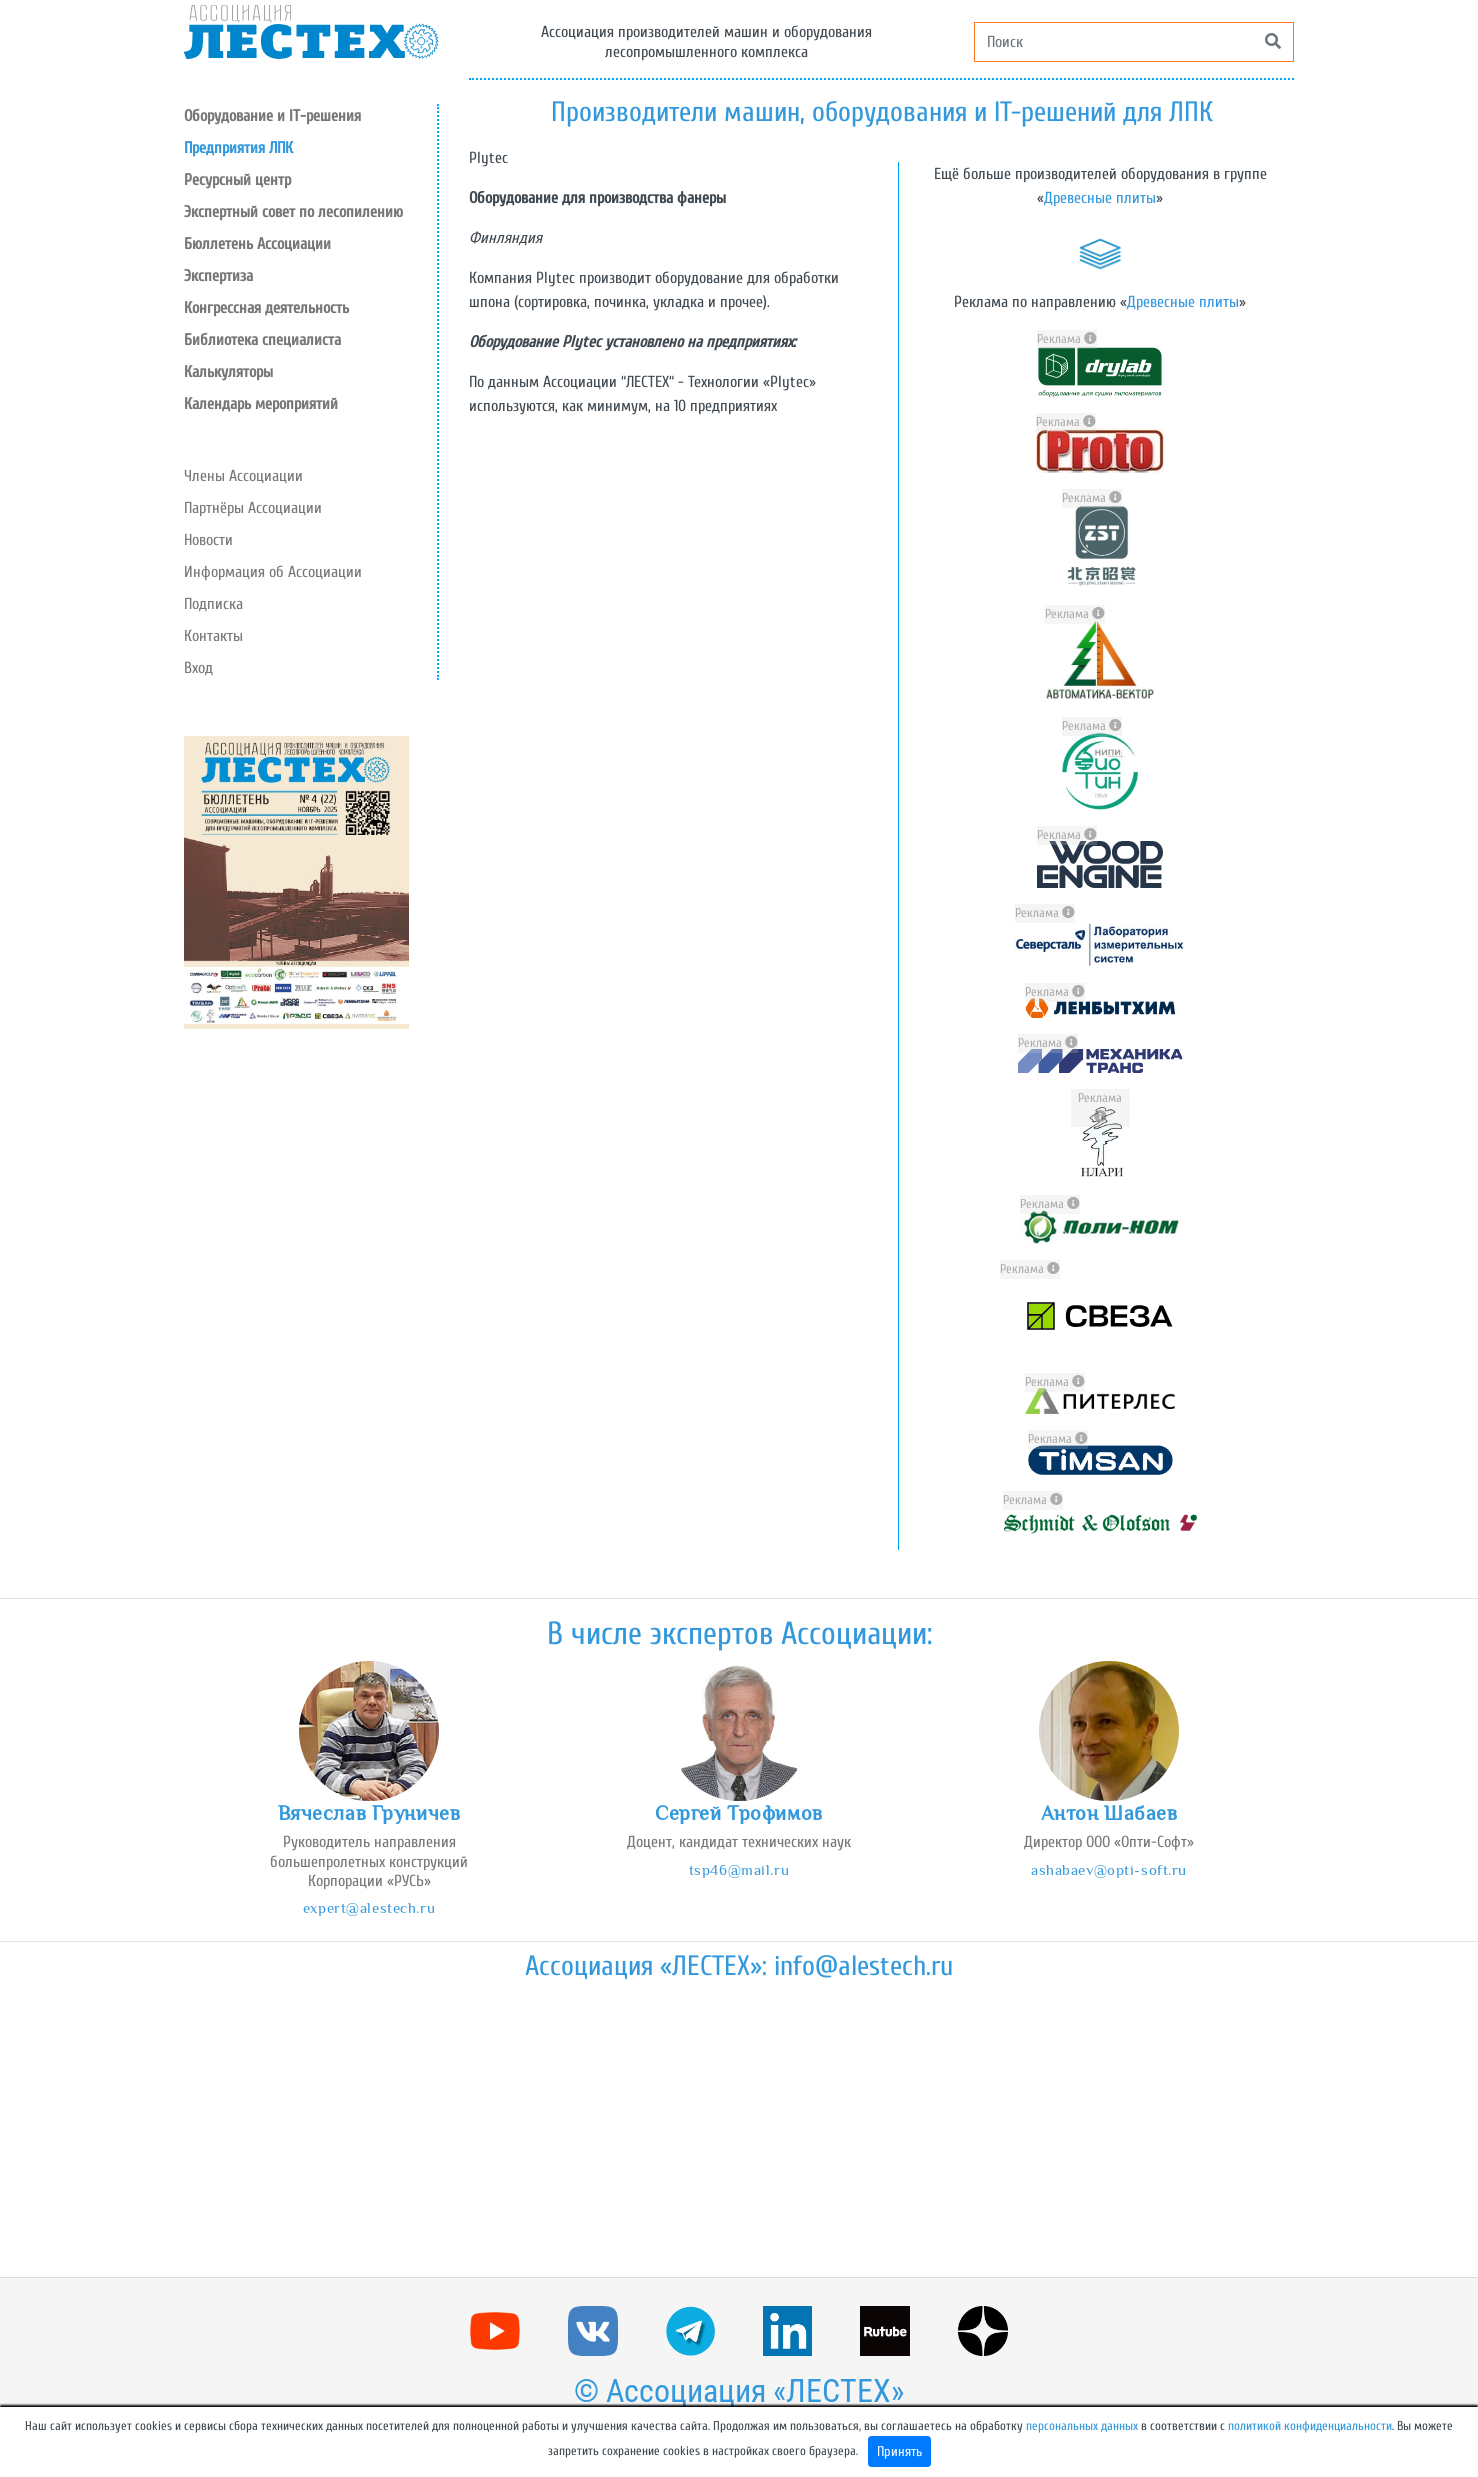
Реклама (1067, 339)
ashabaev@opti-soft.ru (1109, 1869)
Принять (899, 2451)
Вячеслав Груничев (369, 1813)
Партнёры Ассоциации (253, 508)
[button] (310, 180)
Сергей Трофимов (739, 1813)
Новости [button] (208, 540)
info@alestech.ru (863, 1966)
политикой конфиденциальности (1310, 2426)
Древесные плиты (1100, 198)
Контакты (213, 636)
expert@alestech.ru (369, 1907)
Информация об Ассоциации (273, 572)
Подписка (213, 604)
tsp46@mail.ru (739, 1869)
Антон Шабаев (1109, 1813)
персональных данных (1082, 2426)
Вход (198, 668)
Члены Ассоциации (243, 476)
